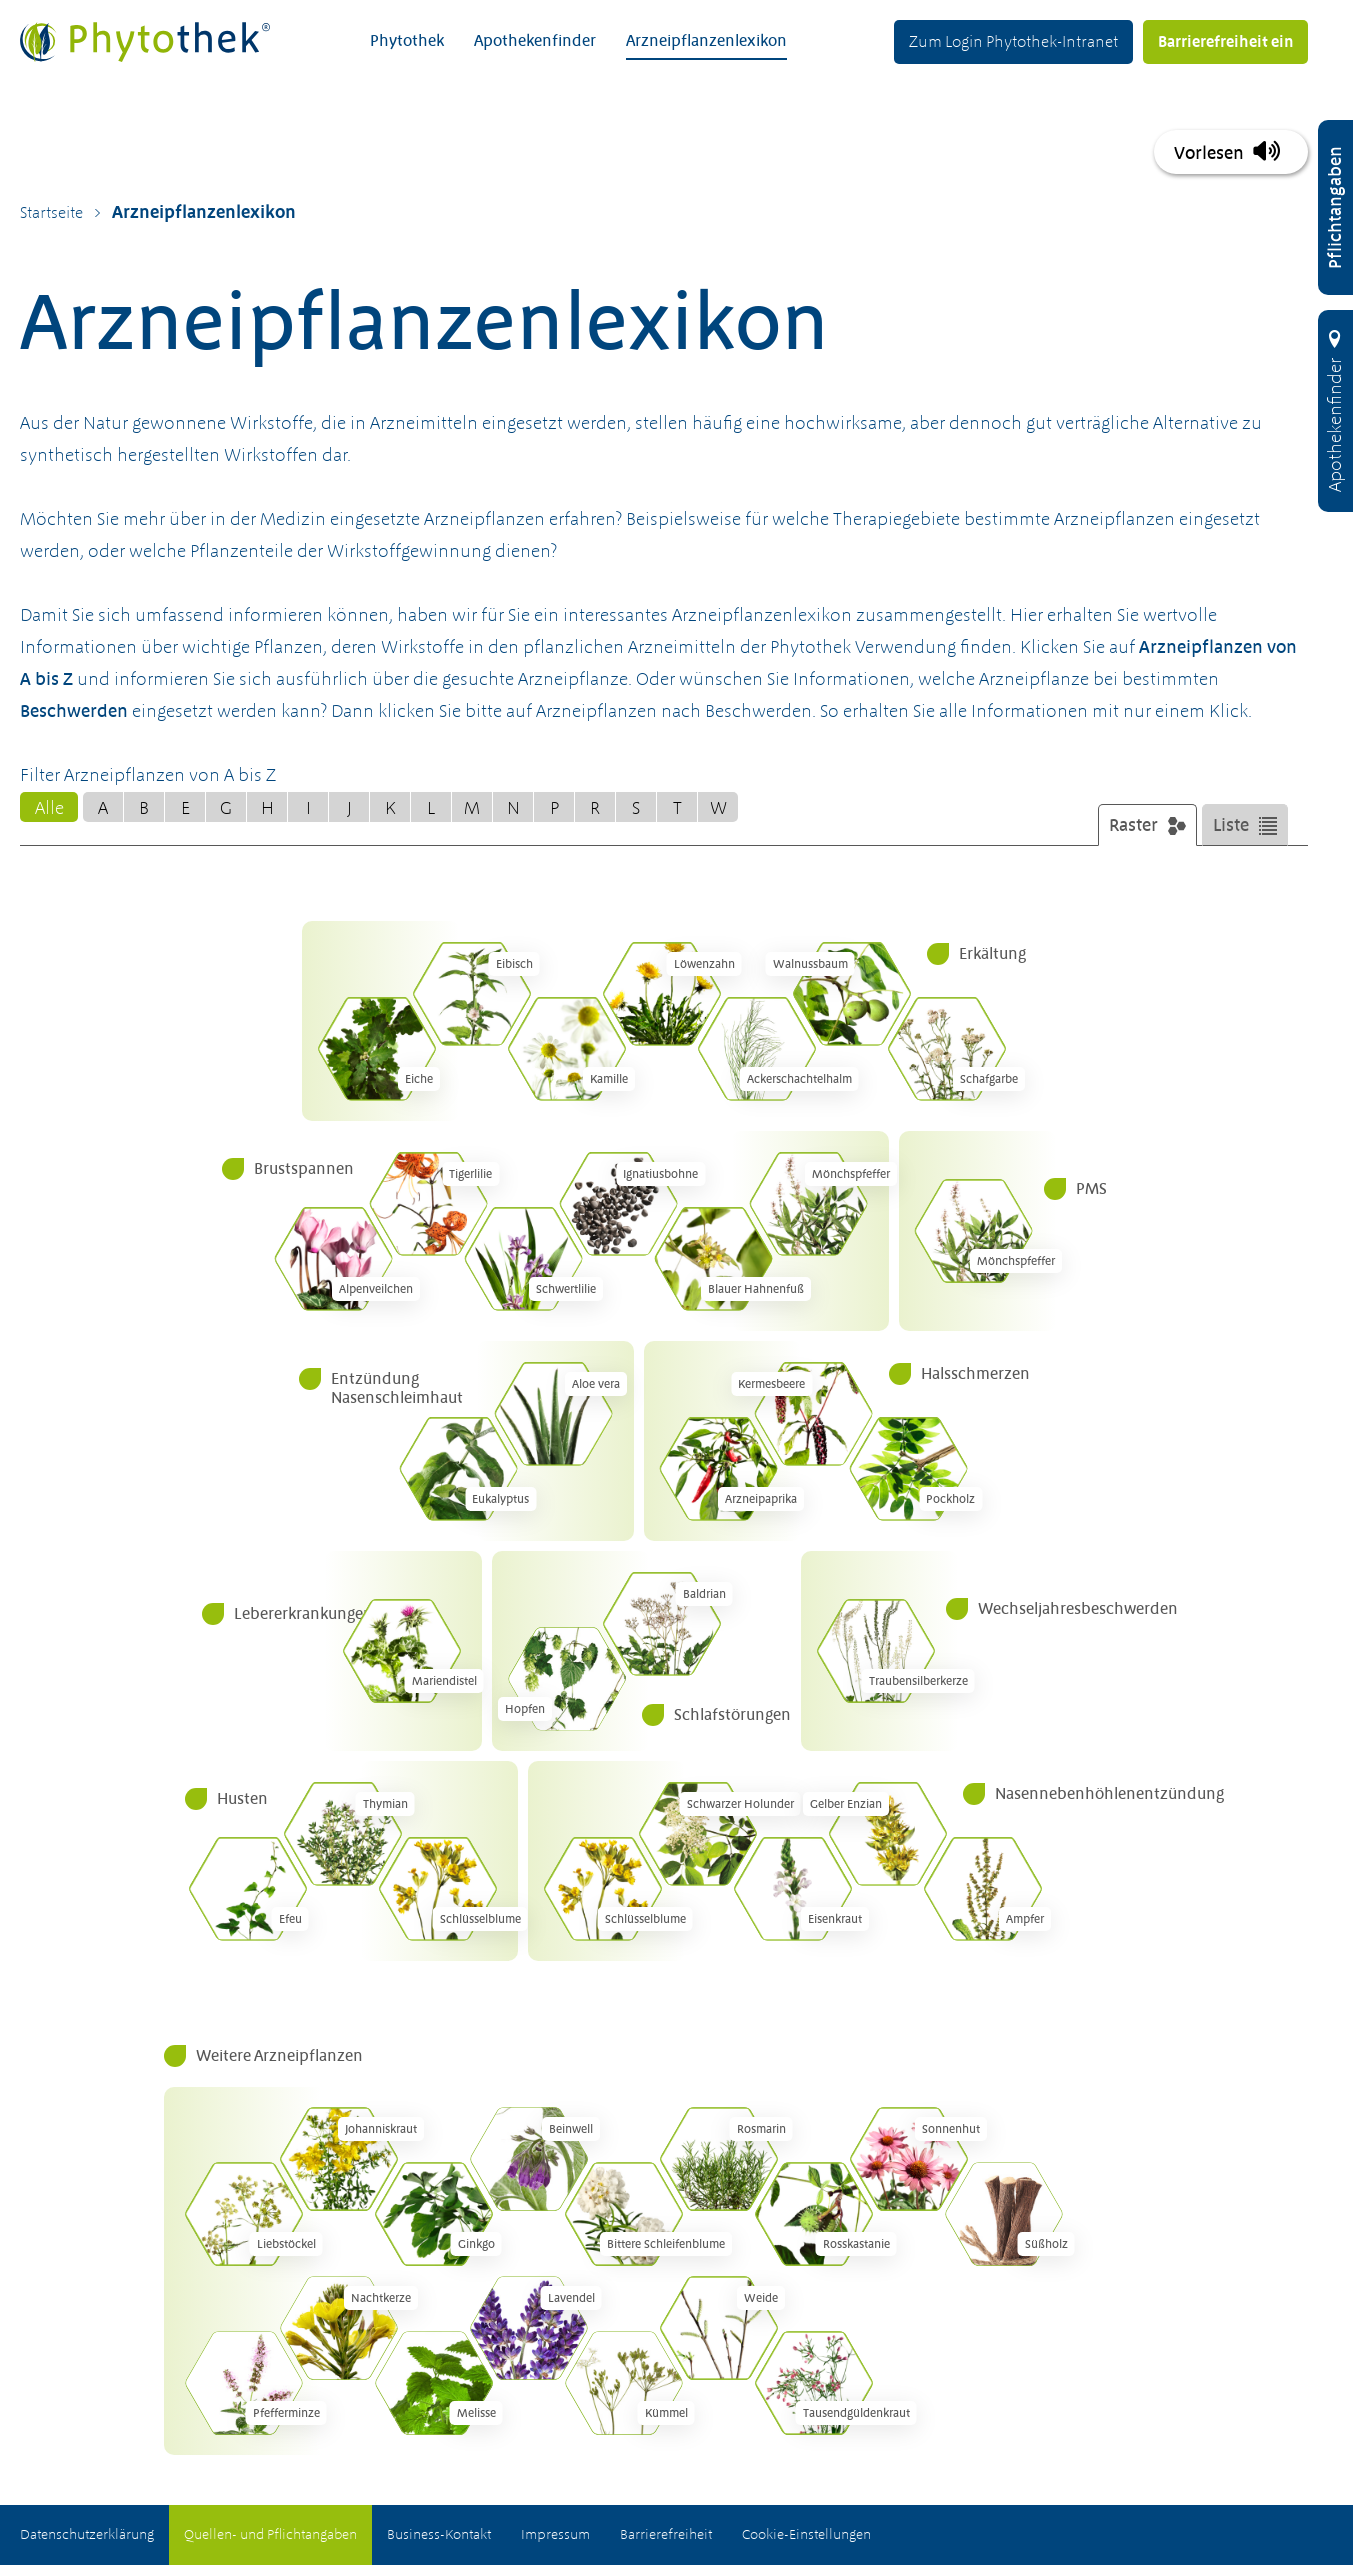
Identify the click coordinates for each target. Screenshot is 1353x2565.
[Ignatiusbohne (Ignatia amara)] (619, 1204)
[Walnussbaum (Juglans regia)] (852, 994)
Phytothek (407, 40)
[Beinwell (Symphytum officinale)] (529, 2159)
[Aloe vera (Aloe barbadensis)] (554, 1414)
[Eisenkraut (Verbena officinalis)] (793, 1889)
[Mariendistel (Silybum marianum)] (402, 1651)
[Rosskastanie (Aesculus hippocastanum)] (814, 2214)
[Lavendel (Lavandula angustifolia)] (529, 2328)
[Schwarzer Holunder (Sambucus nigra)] (698, 1834)
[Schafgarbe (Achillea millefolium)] (947, 1049)
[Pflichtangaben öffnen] (1335, 207)
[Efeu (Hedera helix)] (248, 1889)
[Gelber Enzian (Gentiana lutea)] (888, 1834)
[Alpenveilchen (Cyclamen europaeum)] (334, 1259)
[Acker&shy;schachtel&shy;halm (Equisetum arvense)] (757, 1049)
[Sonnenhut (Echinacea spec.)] (909, 2159)
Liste (1231, 826)
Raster (1133, 826)
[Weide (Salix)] (719, 2328)
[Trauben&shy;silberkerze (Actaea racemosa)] (876, 1651)
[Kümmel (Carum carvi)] (624, 2383)
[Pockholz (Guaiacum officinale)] (909, 1469)
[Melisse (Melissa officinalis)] (434, 2383)
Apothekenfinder (535, 40)
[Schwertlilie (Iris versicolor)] (524, 1259)
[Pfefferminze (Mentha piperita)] (244, 2383)
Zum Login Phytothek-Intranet (1013, 41)
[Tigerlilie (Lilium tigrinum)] (429, 1204)
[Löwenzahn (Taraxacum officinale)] (662, 994)
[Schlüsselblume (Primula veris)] (438, 1889)
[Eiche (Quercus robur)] (377, 1049)
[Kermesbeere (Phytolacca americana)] (814, 1414)
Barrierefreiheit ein (1225, 41)
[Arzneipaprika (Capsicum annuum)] (719, 1469)
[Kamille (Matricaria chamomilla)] (567, 1049)
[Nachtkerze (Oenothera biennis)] (339, 2328)
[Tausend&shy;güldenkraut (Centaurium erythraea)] (814, 2383)
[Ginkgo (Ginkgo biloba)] (434, 2214)
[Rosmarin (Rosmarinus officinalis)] (719, 2159)
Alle (49, 809)
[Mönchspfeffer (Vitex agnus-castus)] (809, 1204)
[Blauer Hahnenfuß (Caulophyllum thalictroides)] (714, 1259)
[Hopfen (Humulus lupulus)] (567, 1679)
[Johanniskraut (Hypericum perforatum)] (339, 2159)
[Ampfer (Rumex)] (983, 1889)
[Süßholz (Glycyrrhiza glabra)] (1004, 2214)
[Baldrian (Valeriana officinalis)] (662, 1624)
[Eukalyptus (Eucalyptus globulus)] (459, 1469)
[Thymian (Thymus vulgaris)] (343, 1834)
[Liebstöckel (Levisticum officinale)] (244, 2214)
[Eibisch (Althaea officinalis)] (472, 994)
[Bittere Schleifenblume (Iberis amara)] (624, 2214)
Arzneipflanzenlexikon (706, 40)
